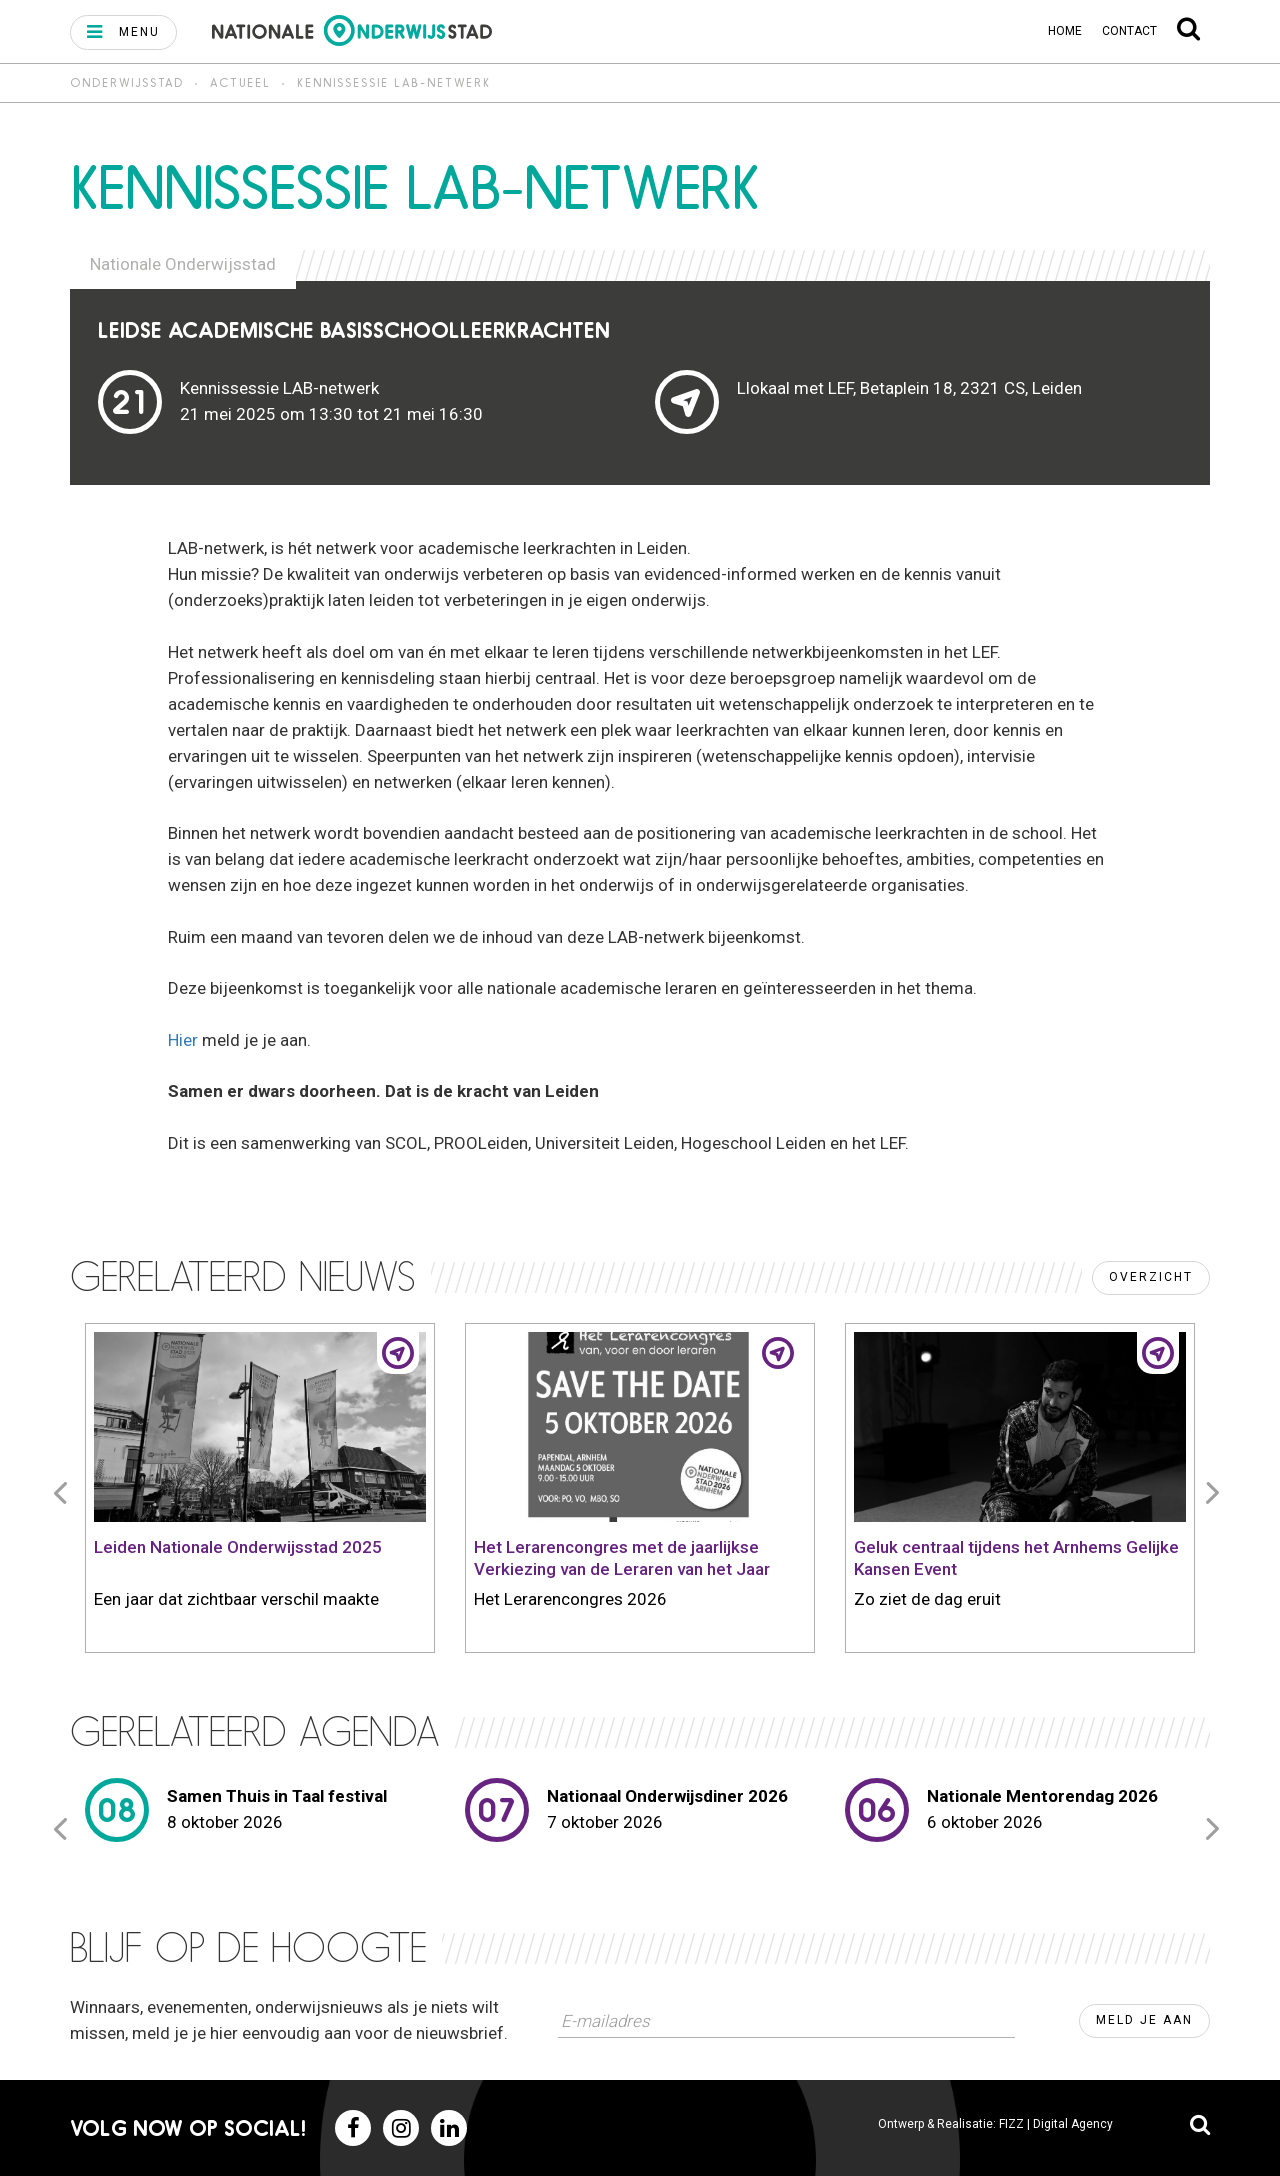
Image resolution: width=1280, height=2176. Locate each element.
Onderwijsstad (127, 82)
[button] (123, 32)
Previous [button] (64, 1492)
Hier (185, 1040)
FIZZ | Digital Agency (1056, 2124)
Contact (1129, 31)
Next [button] (1216, 1492)
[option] (260, 1492)
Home (1065, 31)
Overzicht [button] (1151, 1277)
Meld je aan (1144, 2020)
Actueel (240, 82)
